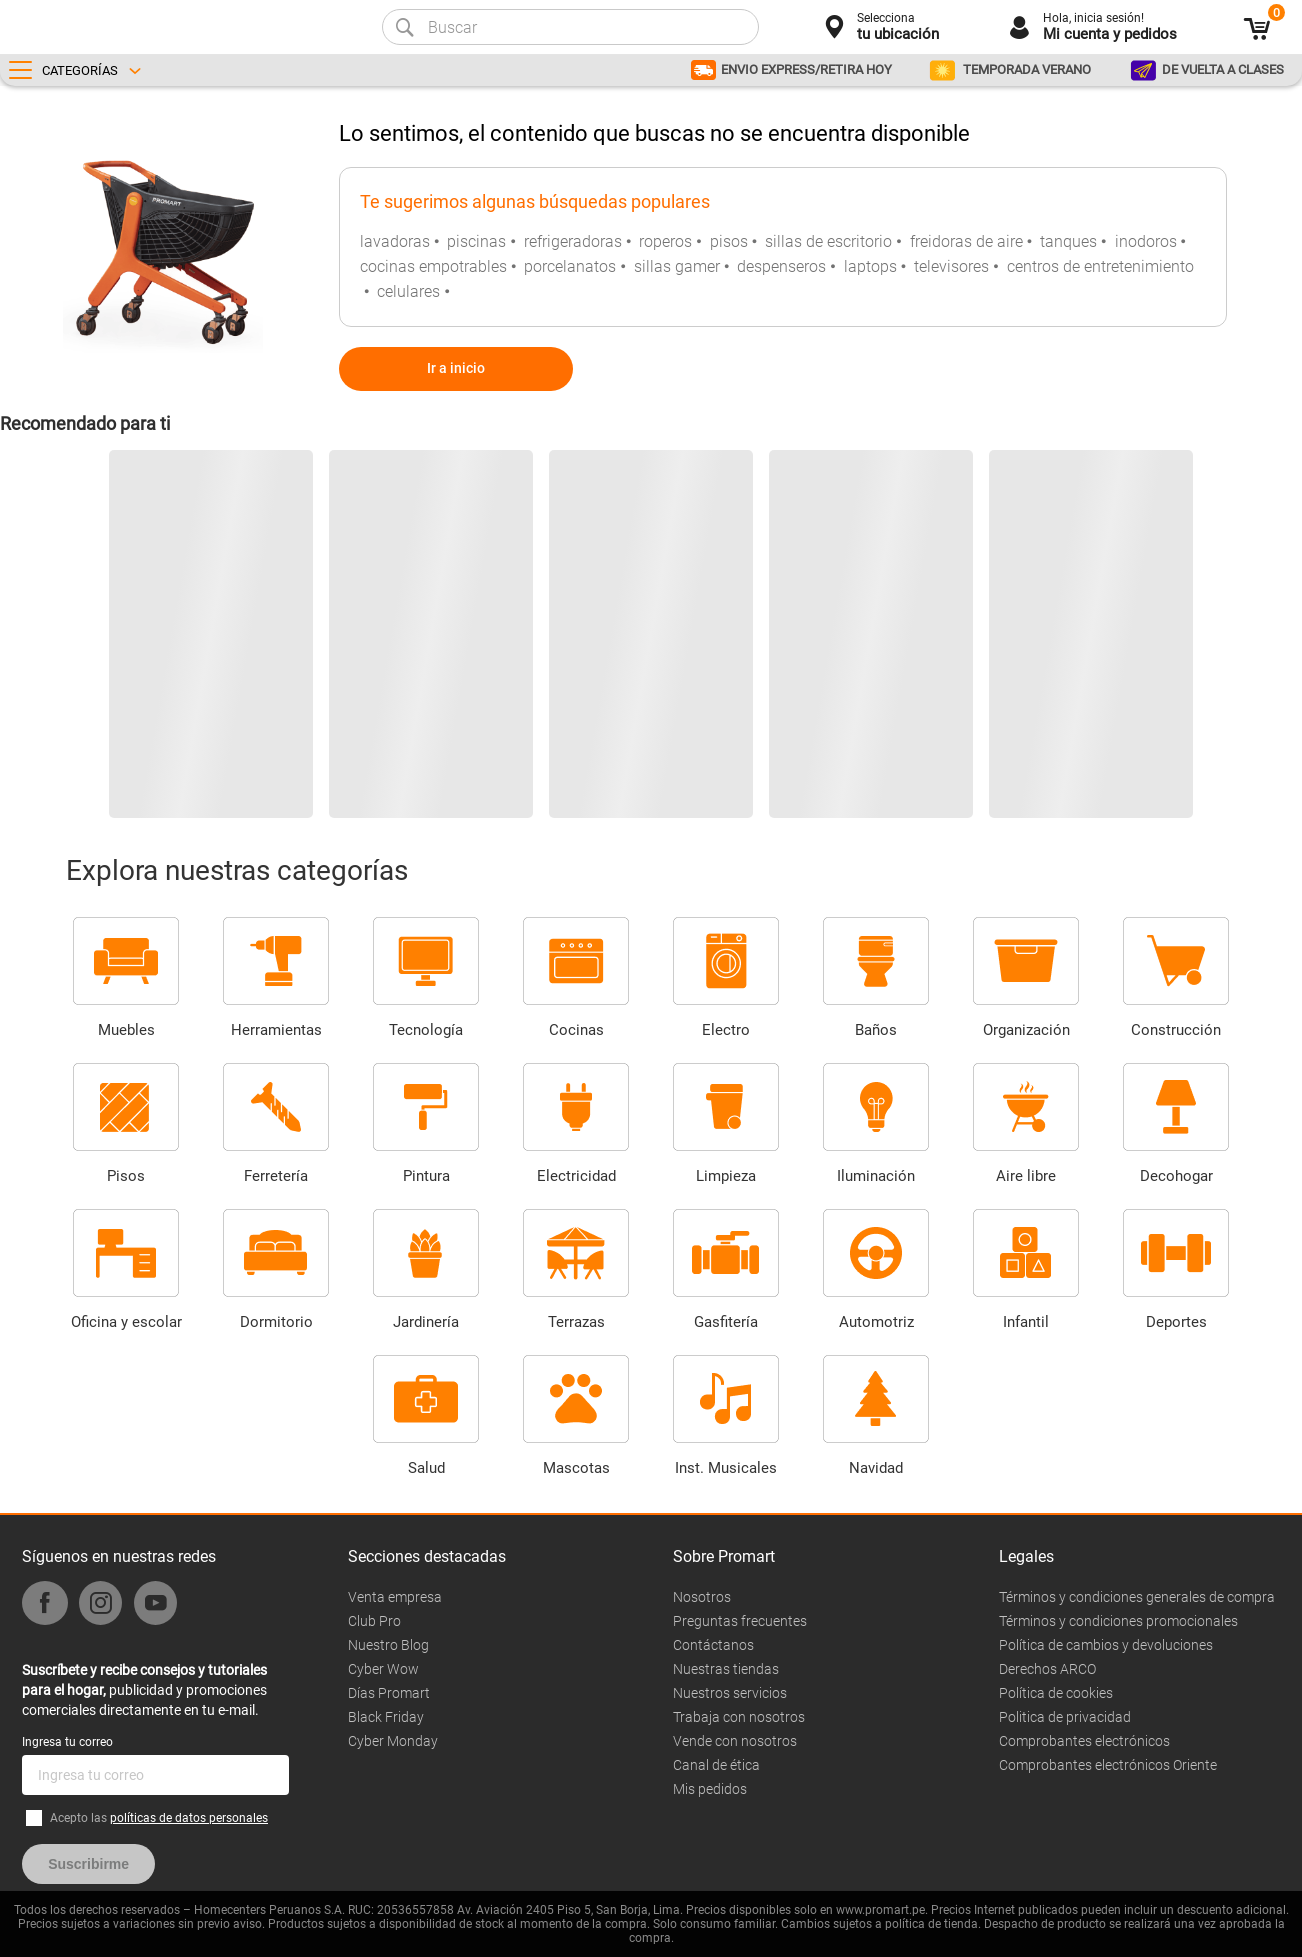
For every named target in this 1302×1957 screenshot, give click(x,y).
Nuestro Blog (388, 1645)
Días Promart (389, 1693)
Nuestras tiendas (726, 1669)
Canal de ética (716, 1765)
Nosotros (702, 1597)
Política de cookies (1056, 1693)
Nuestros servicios (730, 1693)
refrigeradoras (573, 241)
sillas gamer (677, 266)
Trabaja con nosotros (739, 1717)
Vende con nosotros (735, 1741)
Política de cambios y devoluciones (1106, 1645)
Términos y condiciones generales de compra (1137, 1597)
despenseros (781, 266)
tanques (1068, 241)
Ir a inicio (456, 368)
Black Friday (386, 1717)
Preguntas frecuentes (740, 1621)
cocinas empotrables (433, 266)
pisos (729, 241)
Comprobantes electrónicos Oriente (1108, 1765)
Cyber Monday (393, 1741)
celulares (408, 291)
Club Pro (374, 1621)
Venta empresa (395, 1597)
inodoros (1146, 241)
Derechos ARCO (1047, 1669)
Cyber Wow (383, 1669)
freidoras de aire (966, 241)
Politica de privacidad (1065, 1717)
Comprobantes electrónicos (1084, 1741)
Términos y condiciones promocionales (1118, 1621)
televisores (951, 266)
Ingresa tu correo (67, 1742)
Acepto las (159, 1818)
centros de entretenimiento (1100, 266)
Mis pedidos (710, 1789)
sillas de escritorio (828, 241)
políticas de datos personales (189, 1818)
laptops (870, 266)
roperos (665, 241)
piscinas (476, 241)
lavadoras (395, 241)
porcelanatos (570, 266)
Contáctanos (713, 1645)
